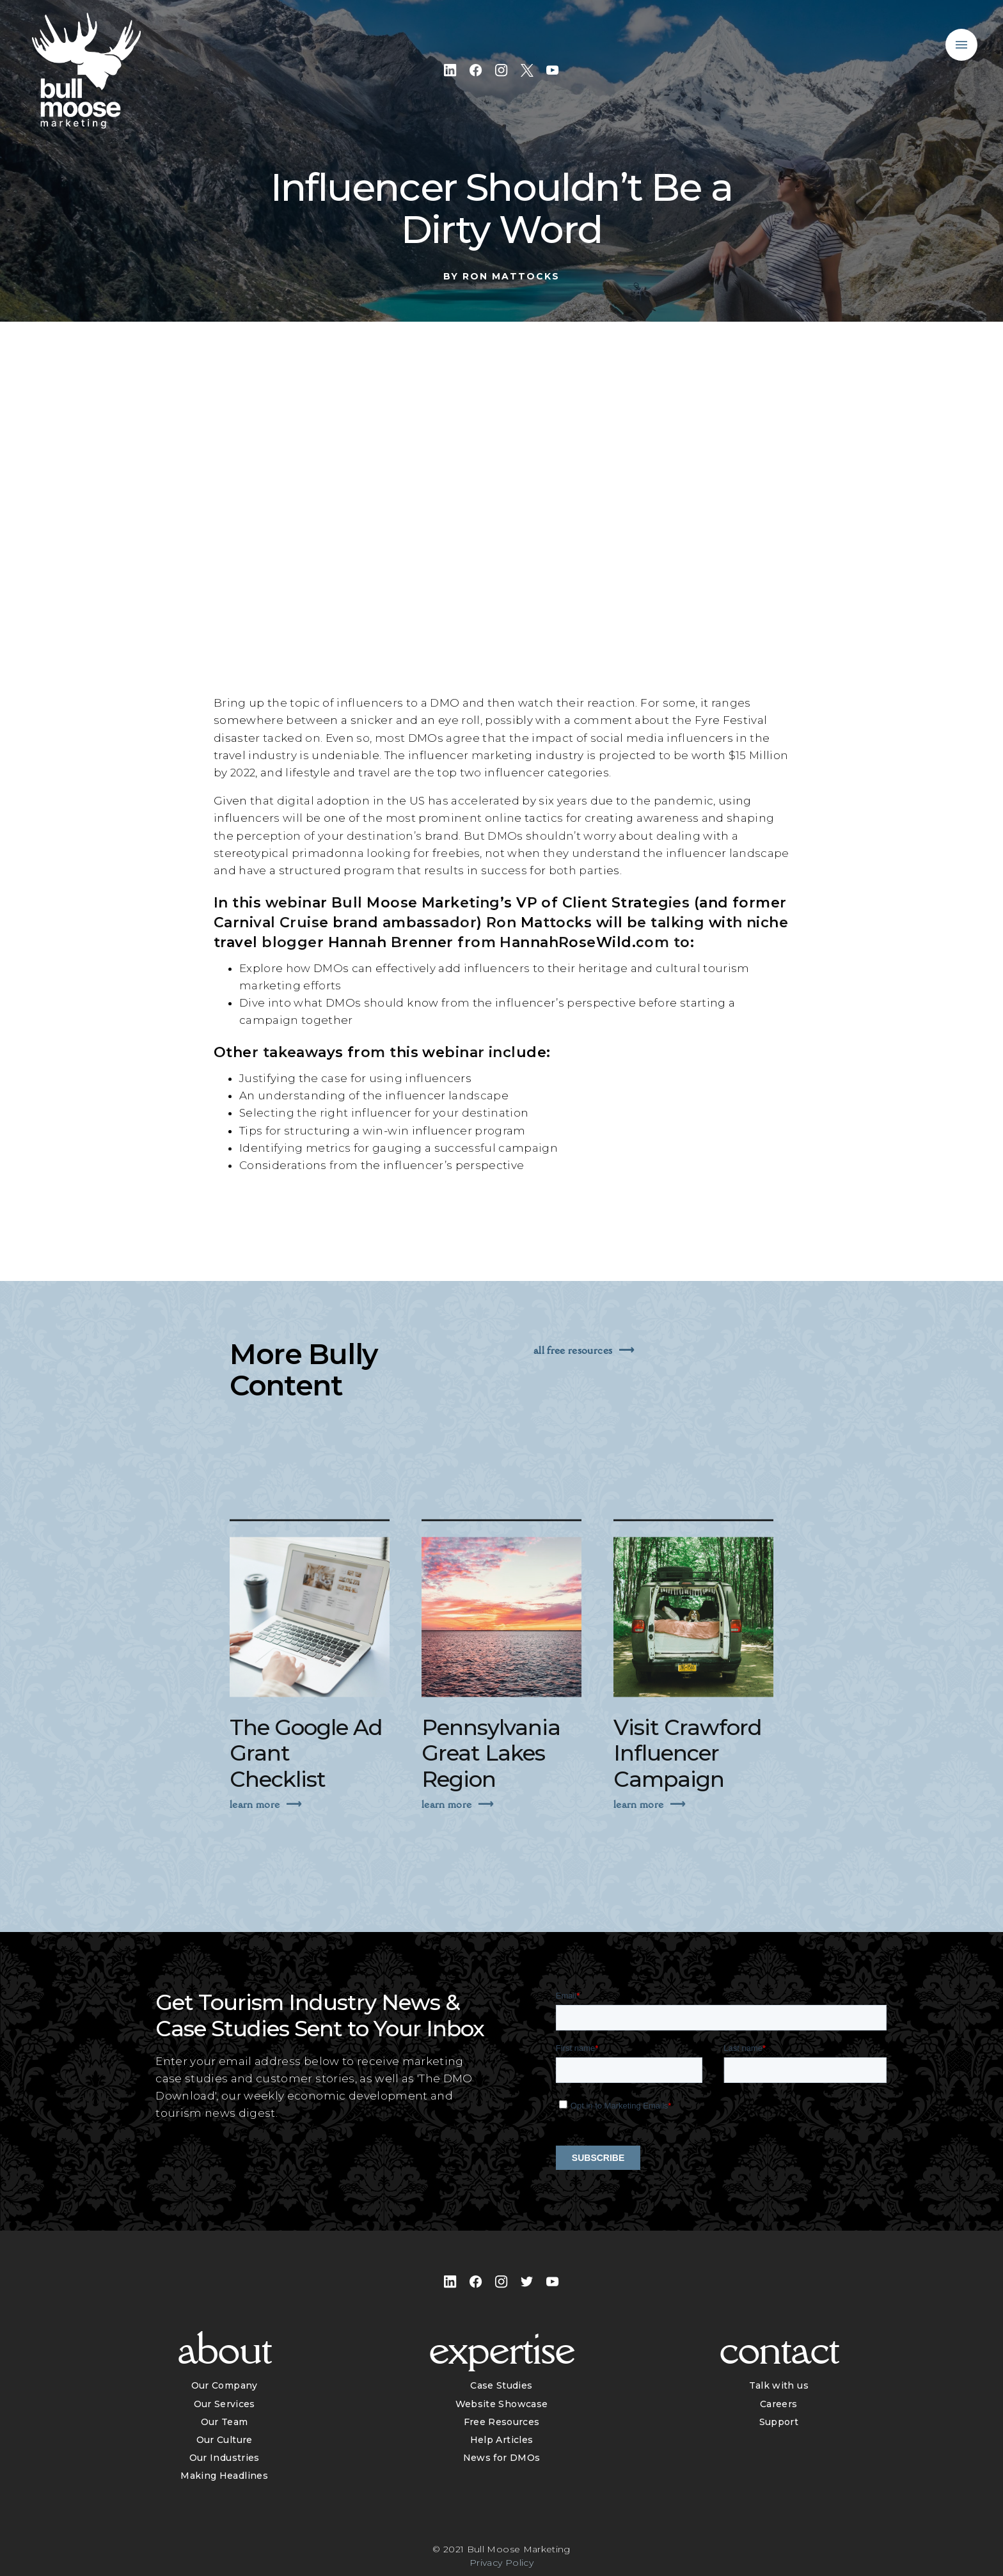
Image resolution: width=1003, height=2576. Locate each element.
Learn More (255, 1836)
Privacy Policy (501, 2562)
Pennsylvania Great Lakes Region (491, 1785)
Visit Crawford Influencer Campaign (687, 1785)
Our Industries (224, 2457)
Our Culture (224, 2440)
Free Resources (502, 2422)
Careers (778, 2404)
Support (778, 2422)
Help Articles (501, 2440)
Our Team (224, 2422)
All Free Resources (572, 1350)
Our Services (224, 2404)
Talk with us (779, 2385)
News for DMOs (501, 2457)
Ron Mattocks (511, 276)
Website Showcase (501, 2404)
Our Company (224, 2385)
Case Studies (501, 2385)
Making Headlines (223, 2475)
